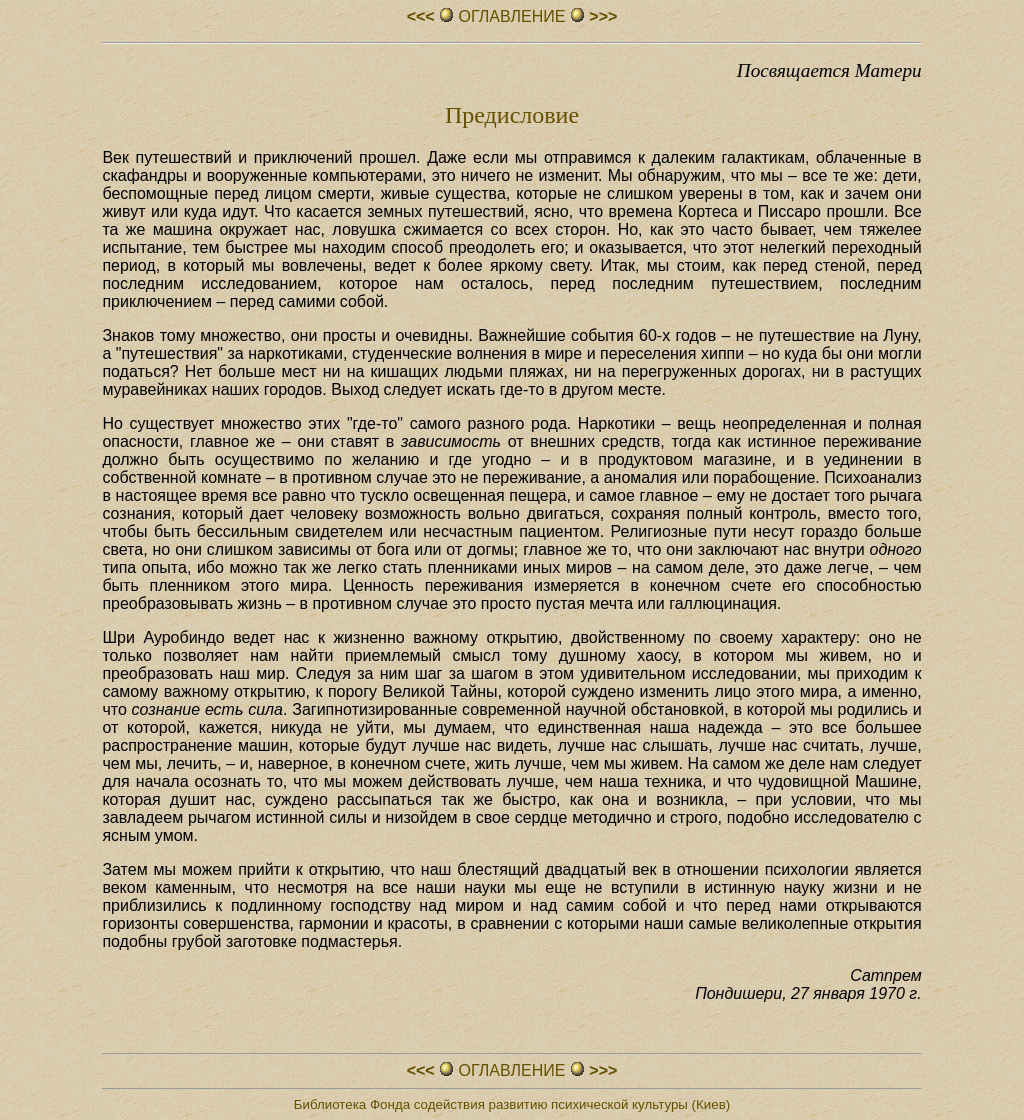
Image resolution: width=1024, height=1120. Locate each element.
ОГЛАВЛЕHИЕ (512, 16)
